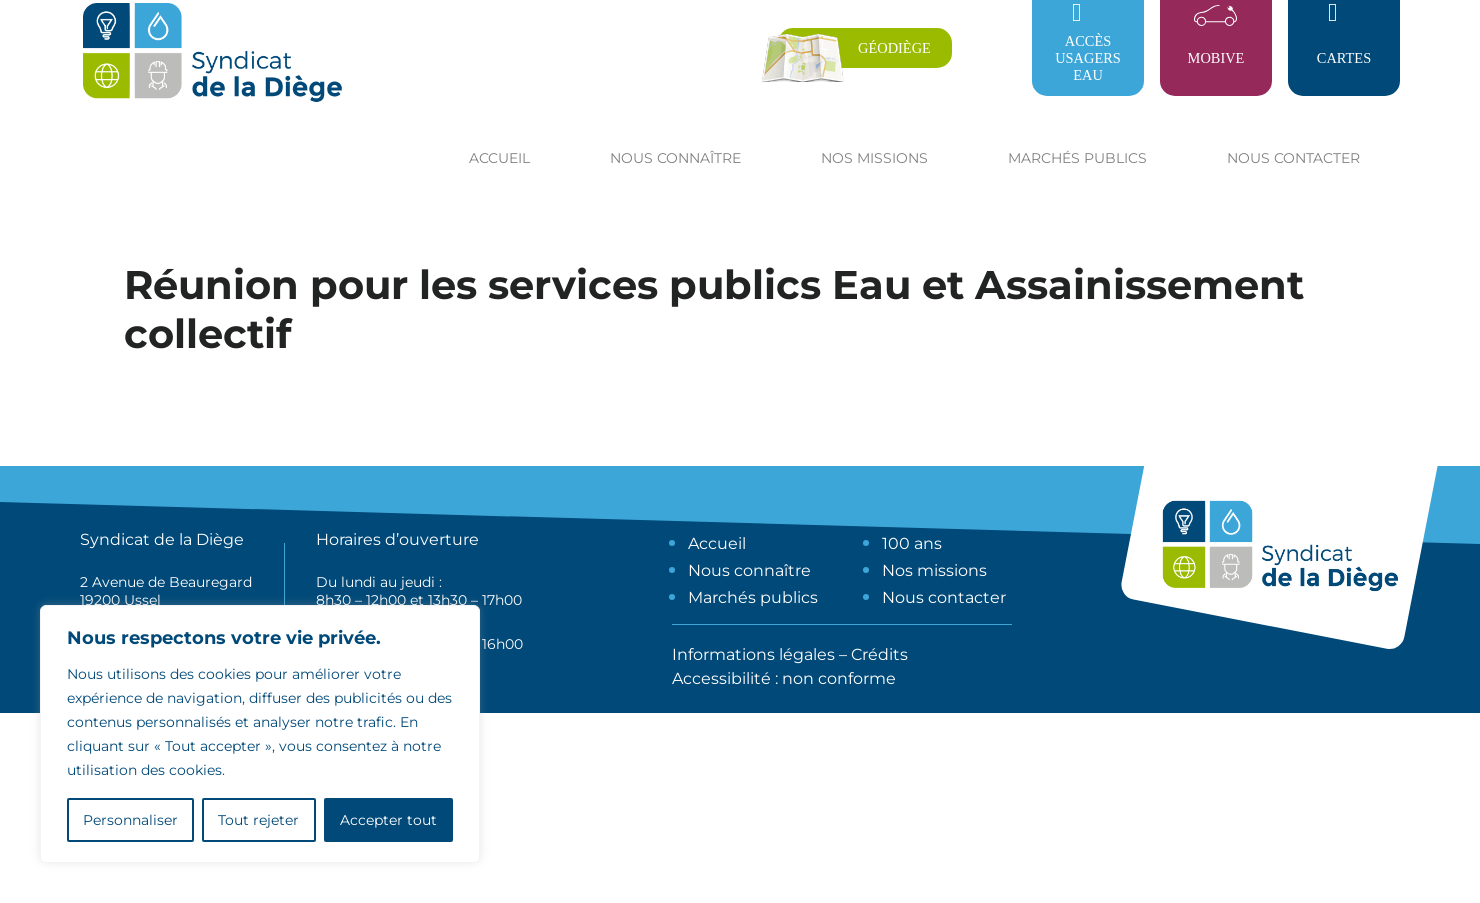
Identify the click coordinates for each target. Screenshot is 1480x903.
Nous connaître (749, 570)
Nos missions (934, 570)
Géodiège (894, 48)
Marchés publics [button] (1077, 158)
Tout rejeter (258, 820)
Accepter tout (388, 820)
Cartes (1344, 58)
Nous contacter (1293, 158)
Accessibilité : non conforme (784, 678)
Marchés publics (753, 597)
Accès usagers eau (1088, 58)
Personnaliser (130, 820)
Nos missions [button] (874, 158)
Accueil (499, 158)
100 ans (912, 543)
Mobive (1216, 58)
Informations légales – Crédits (790, 654)
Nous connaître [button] (675, 158)
